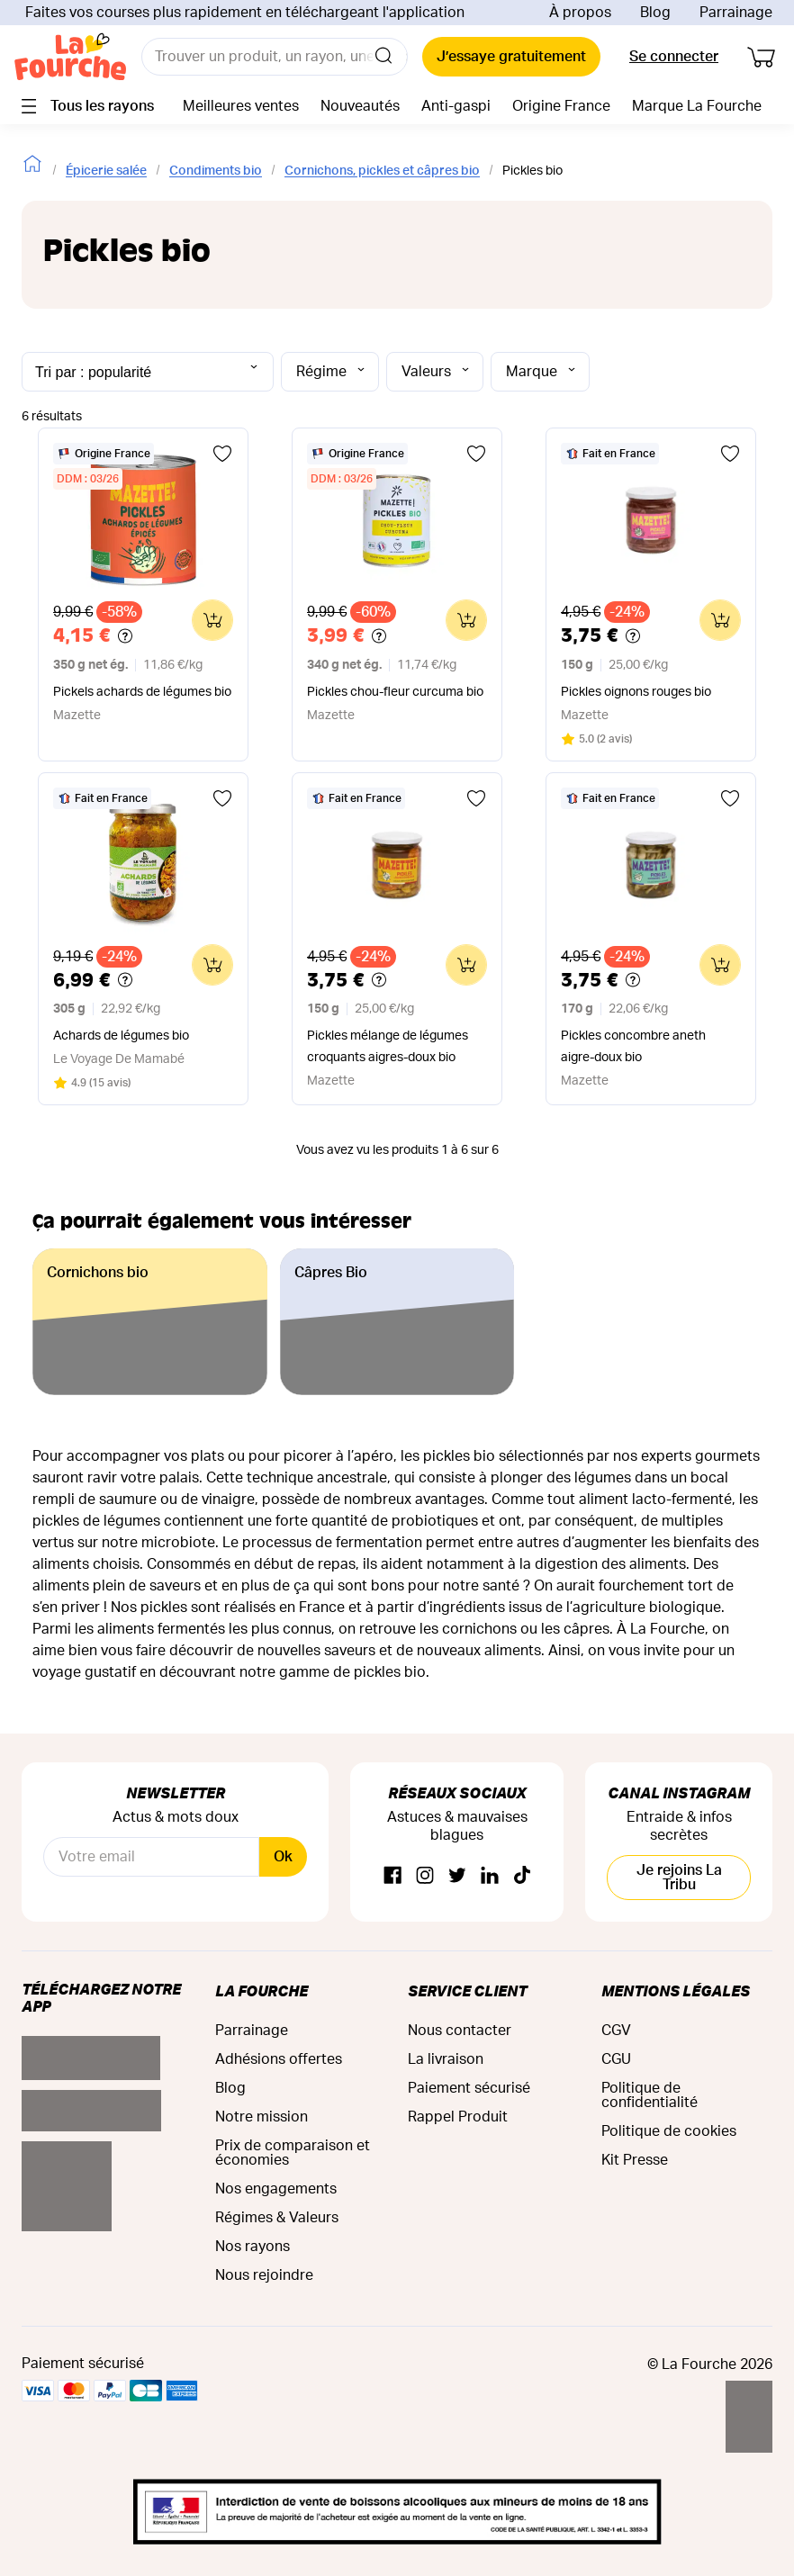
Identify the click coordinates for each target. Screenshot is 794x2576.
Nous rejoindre (264, 2275)
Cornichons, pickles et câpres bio (382, 171)
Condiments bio (215, 171)
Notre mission (261, 2117)
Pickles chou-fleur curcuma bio (395, 692)
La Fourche (261, 1990)
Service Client (467, 1990)
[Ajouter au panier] (212, 620)
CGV (616, 2030)
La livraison (445, 2059)
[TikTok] (522, 1876)
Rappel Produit (458, 2117)
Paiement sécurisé (469, 2088)
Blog (655, 12)
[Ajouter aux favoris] (222, 453)
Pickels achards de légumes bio (142, 692)
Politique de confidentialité (649, 2095)
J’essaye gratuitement (511, 57)
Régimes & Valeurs (276, 2218)
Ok (283, 1857)
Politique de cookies (668, 2131)
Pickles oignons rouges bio (636, 692)
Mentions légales (675, 1990)
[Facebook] (392, 1876)
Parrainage (735, 12)
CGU (616, 2059)
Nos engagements (276, 2189)
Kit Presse (634, 2160)
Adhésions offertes (278, 2059)
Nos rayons (252, 2246)
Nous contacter (459, 2030)
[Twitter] (457, 1876)
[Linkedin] (490, 1876)
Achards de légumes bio (121, 1036)
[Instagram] (425, 1876)
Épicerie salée (106, 171)
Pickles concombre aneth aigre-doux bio (633, 1047)
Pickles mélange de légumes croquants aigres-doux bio (387, 1047)
